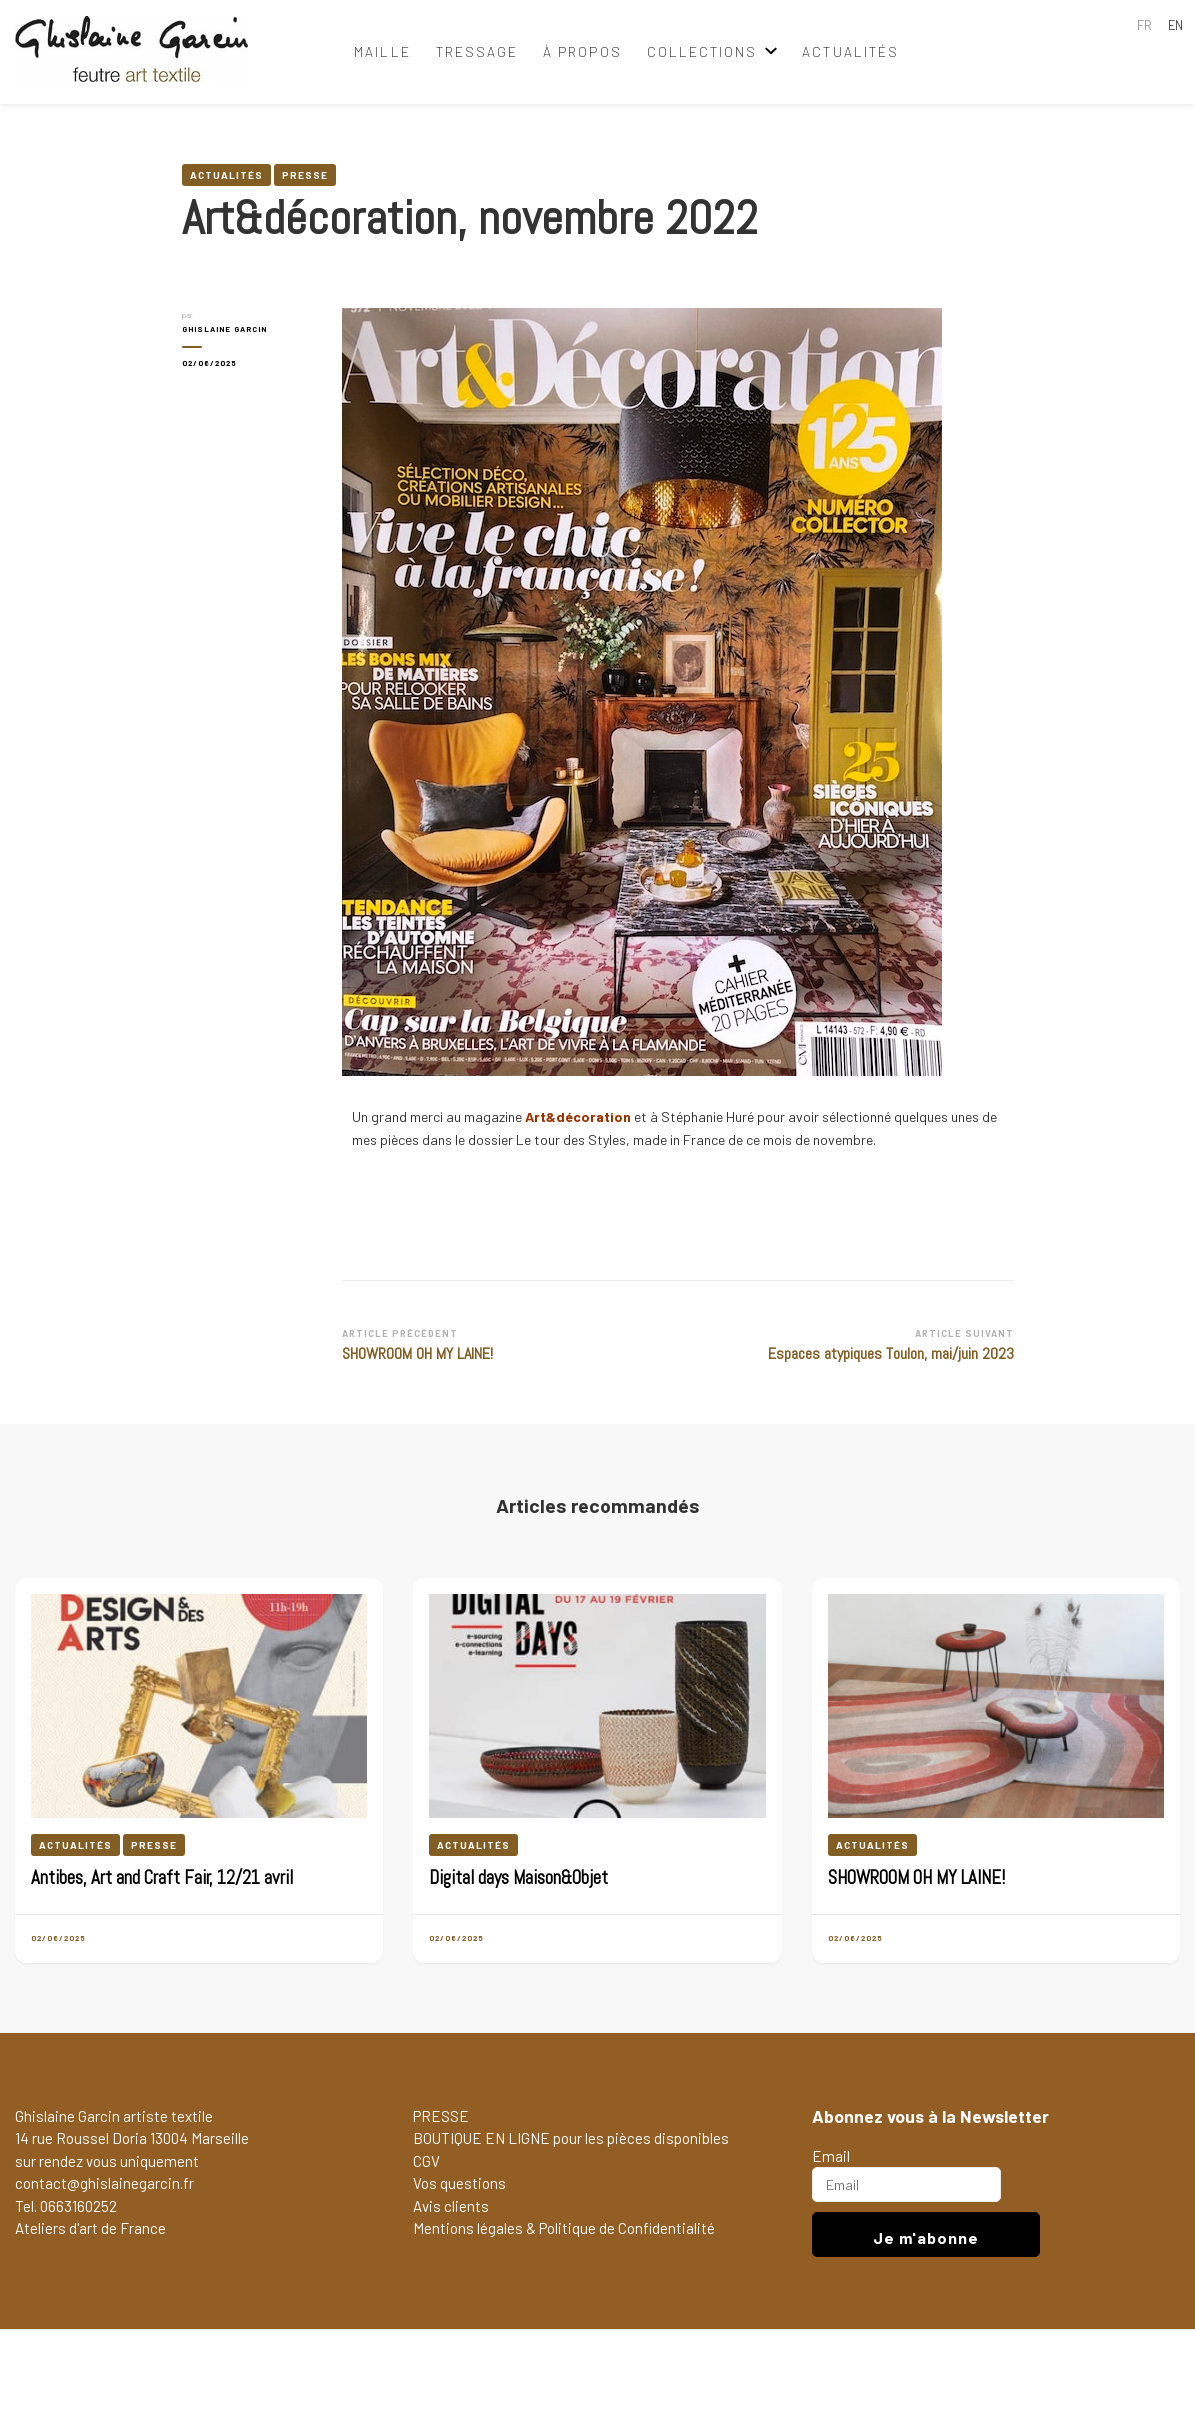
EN (1175, 25)
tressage (477, 51)
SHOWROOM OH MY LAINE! (916, 1878)
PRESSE (441, 2116)
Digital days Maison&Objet (518, 1878)
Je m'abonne (926, 2237)
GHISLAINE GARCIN (224, 329)
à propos (582, 51)
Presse (305, 175)
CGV (426, 2161)
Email (831, 2156)
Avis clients (451, 2206)
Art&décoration (578, 1116)
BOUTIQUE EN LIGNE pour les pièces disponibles (571, 2138)
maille (382, 51)
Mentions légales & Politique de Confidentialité (564, 2228)
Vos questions (459, 2183)
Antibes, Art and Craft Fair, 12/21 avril (162, 1878)
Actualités (850, 51)
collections (702, 51)
